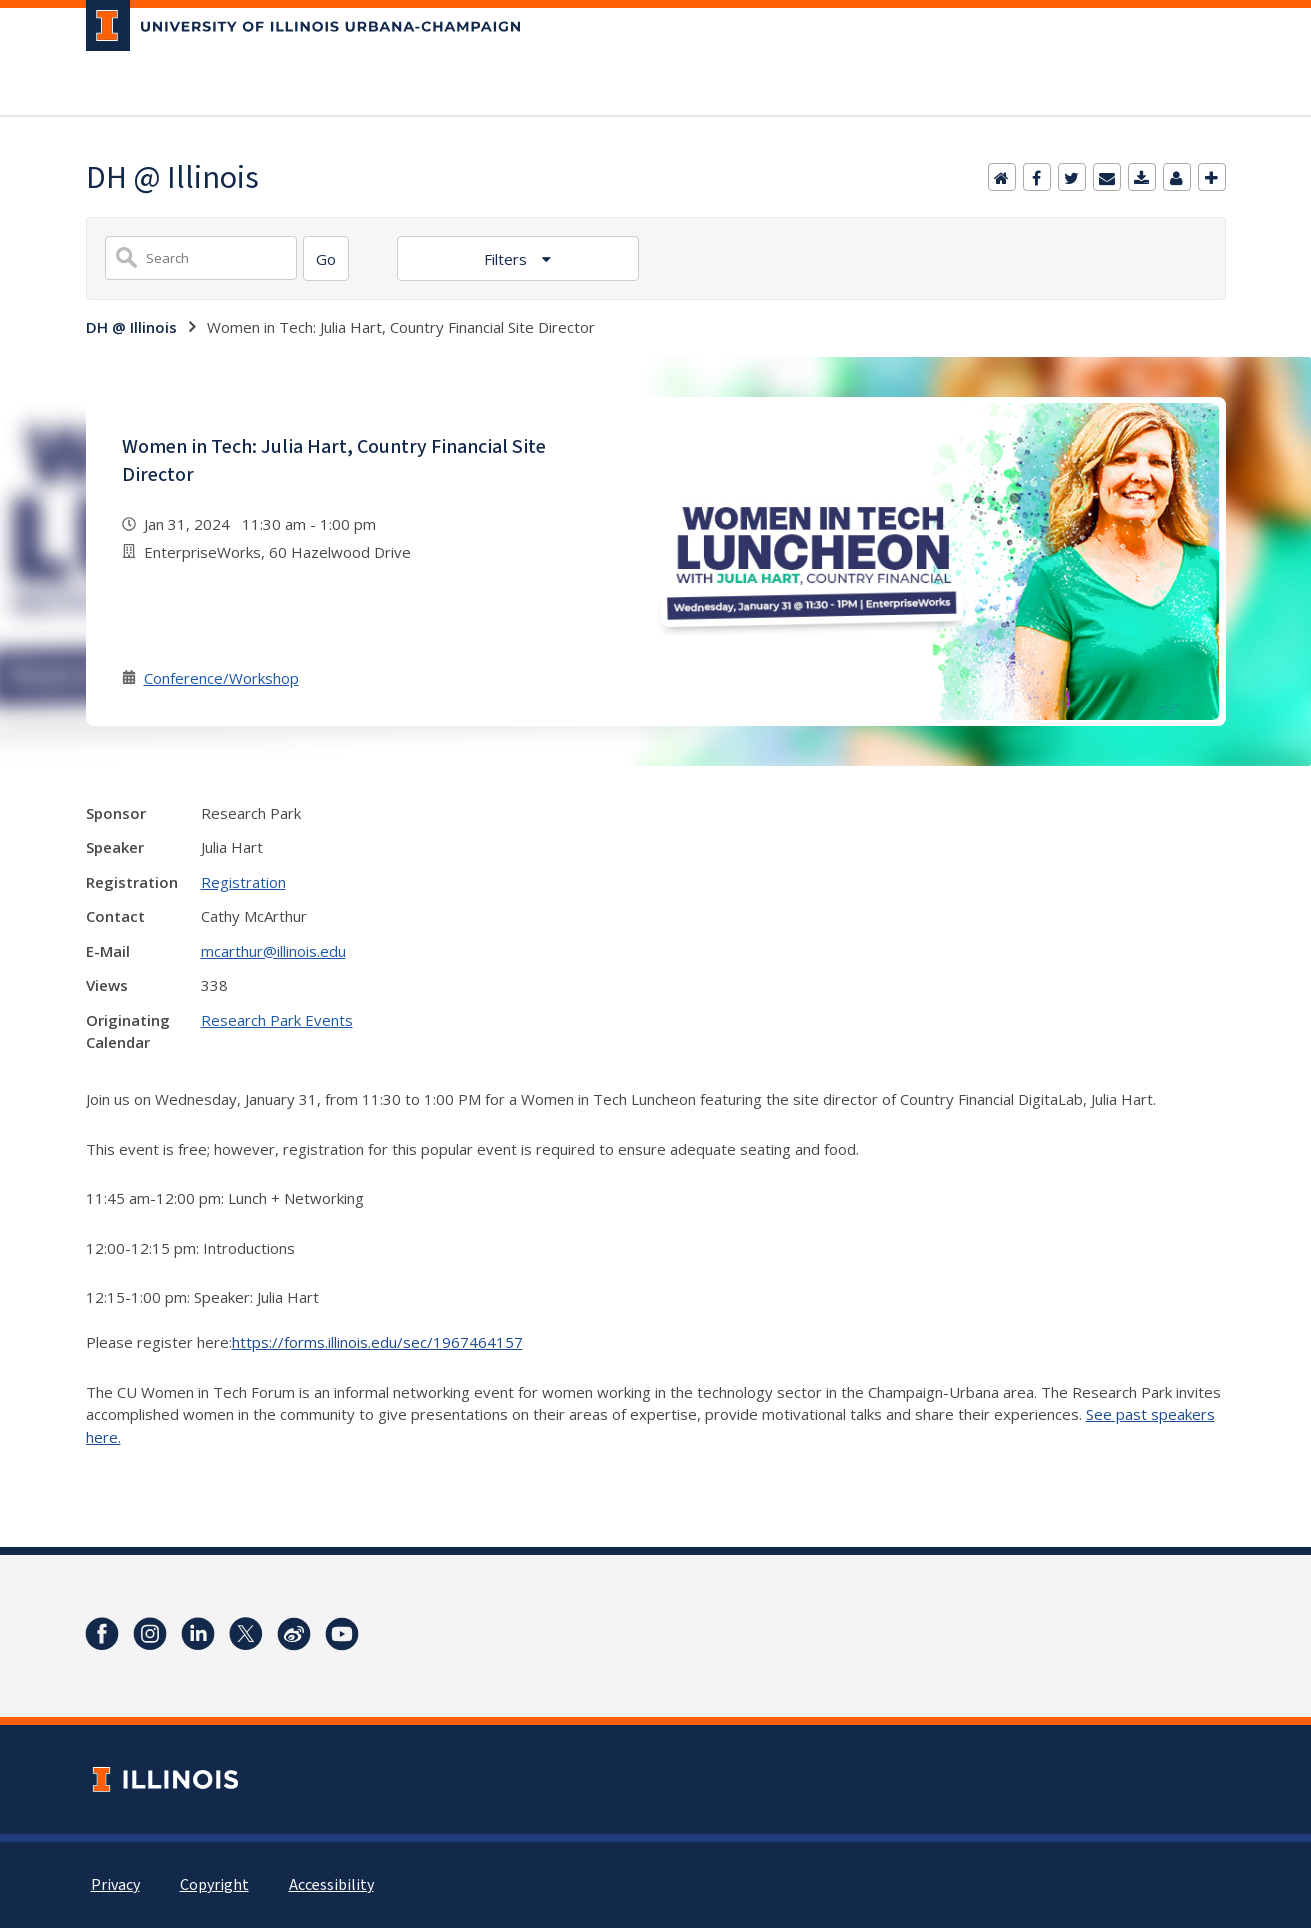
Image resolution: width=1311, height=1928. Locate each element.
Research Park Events (277, 1020)
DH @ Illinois (131, 327)
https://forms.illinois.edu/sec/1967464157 (377, 1342)
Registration (243, 882)
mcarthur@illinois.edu (273, 951)
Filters (507, 259)
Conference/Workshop (221, 678)
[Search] (326, 258)
